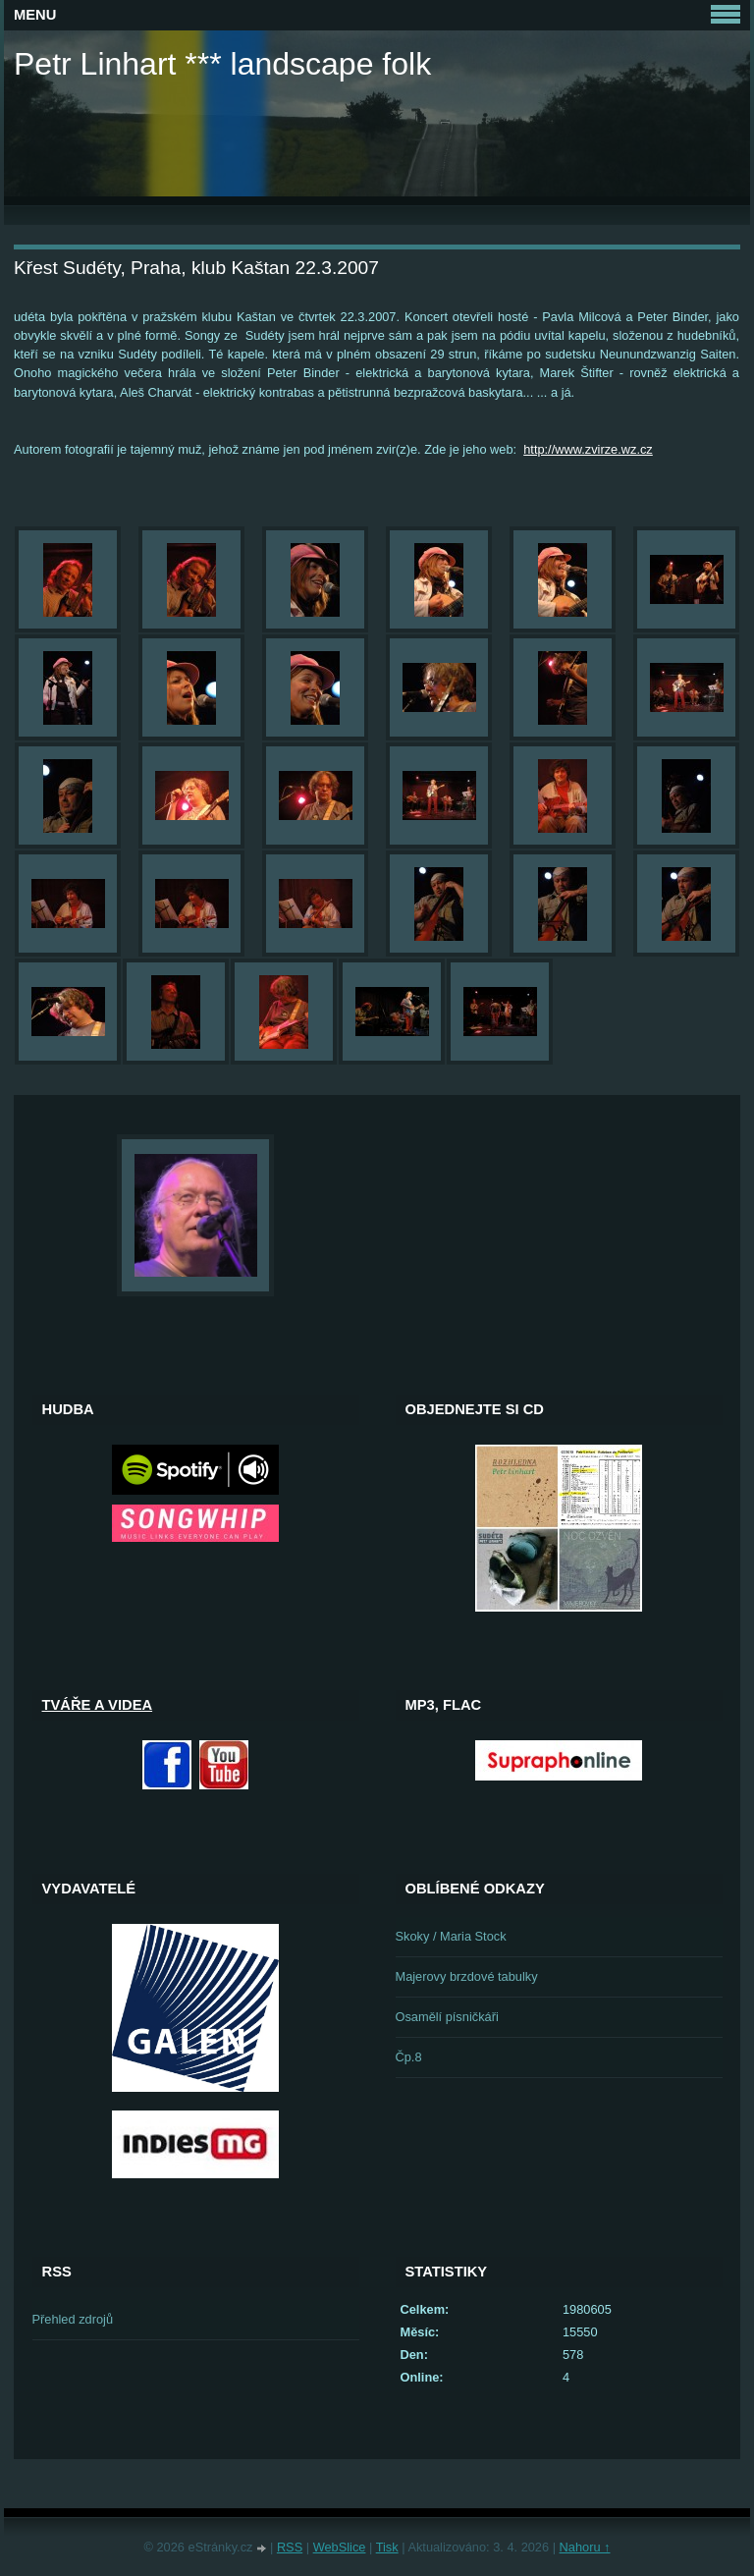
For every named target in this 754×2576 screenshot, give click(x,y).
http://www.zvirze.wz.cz (588, 449)
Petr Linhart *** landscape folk (222, 64)
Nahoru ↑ (585, 2547)
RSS (289, 2547)
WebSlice (339, 2547)
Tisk (387, 2547)
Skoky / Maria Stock (451, 1936)
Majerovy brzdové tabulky (467, 1976)
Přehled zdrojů (73, 2319)
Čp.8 (409, 2057)
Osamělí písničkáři (447, 2016)
